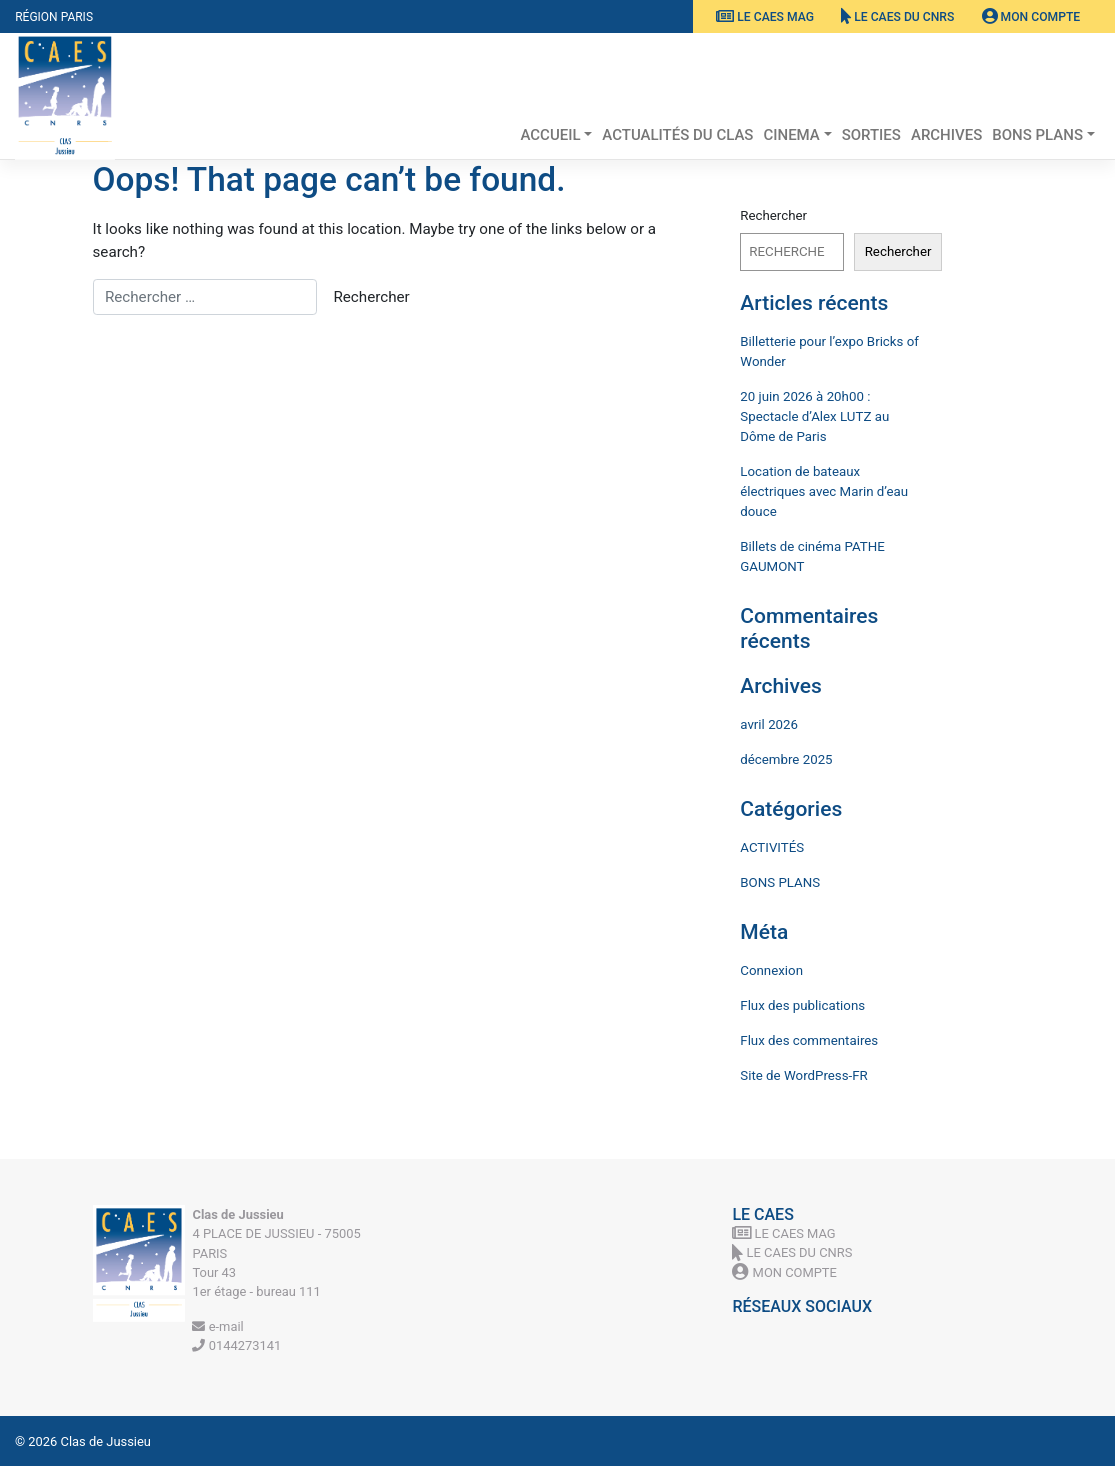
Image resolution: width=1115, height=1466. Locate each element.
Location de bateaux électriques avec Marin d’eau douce (824, 491)
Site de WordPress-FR (804, 1075)
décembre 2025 (786, 759)
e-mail (217, 1326)
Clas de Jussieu (106, 1441)
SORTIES (871, 135)
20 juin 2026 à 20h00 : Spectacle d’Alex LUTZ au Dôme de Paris (814, 416)
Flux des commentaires (809, 1040)
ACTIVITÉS (772, 847)
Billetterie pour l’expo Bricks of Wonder (829, 351)
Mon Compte (1031, 17)
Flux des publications (802, 1005)
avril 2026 (769, 724)
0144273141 (236, 1345)
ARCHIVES (946, 135)
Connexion (771, 970)
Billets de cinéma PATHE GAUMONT (812, 556)
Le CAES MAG (765, 17)
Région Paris (54, 17)
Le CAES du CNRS (897, 17)
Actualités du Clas (677, 135)
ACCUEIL (550, 135)
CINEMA (791, 135)
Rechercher (773, 215)
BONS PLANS (1037, 135)
